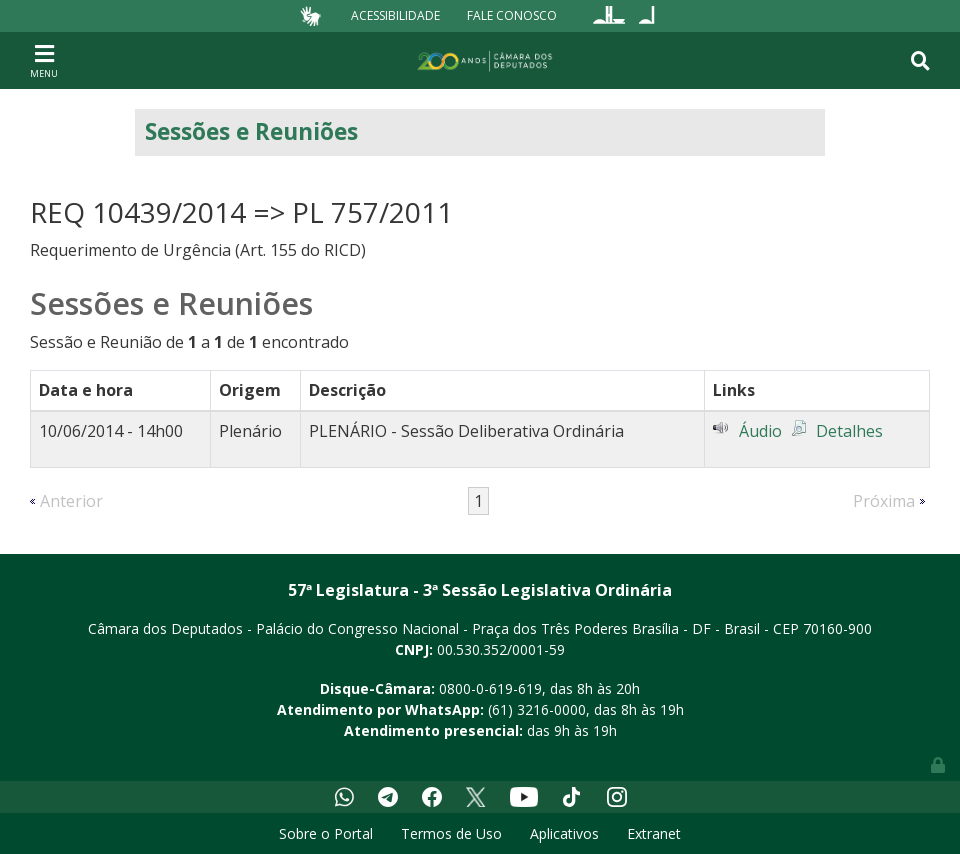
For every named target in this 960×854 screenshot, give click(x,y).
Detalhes (849, 431)
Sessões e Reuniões (251, 131)
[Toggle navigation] (44, 60)
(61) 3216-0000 (537, 709)
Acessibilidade (395, 15)
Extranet (654, 833)
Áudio (760, 431)
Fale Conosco (512, 15)
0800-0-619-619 (490, 688)
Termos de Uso (451, 833)
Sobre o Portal (326, 833)
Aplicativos (564, 833)
